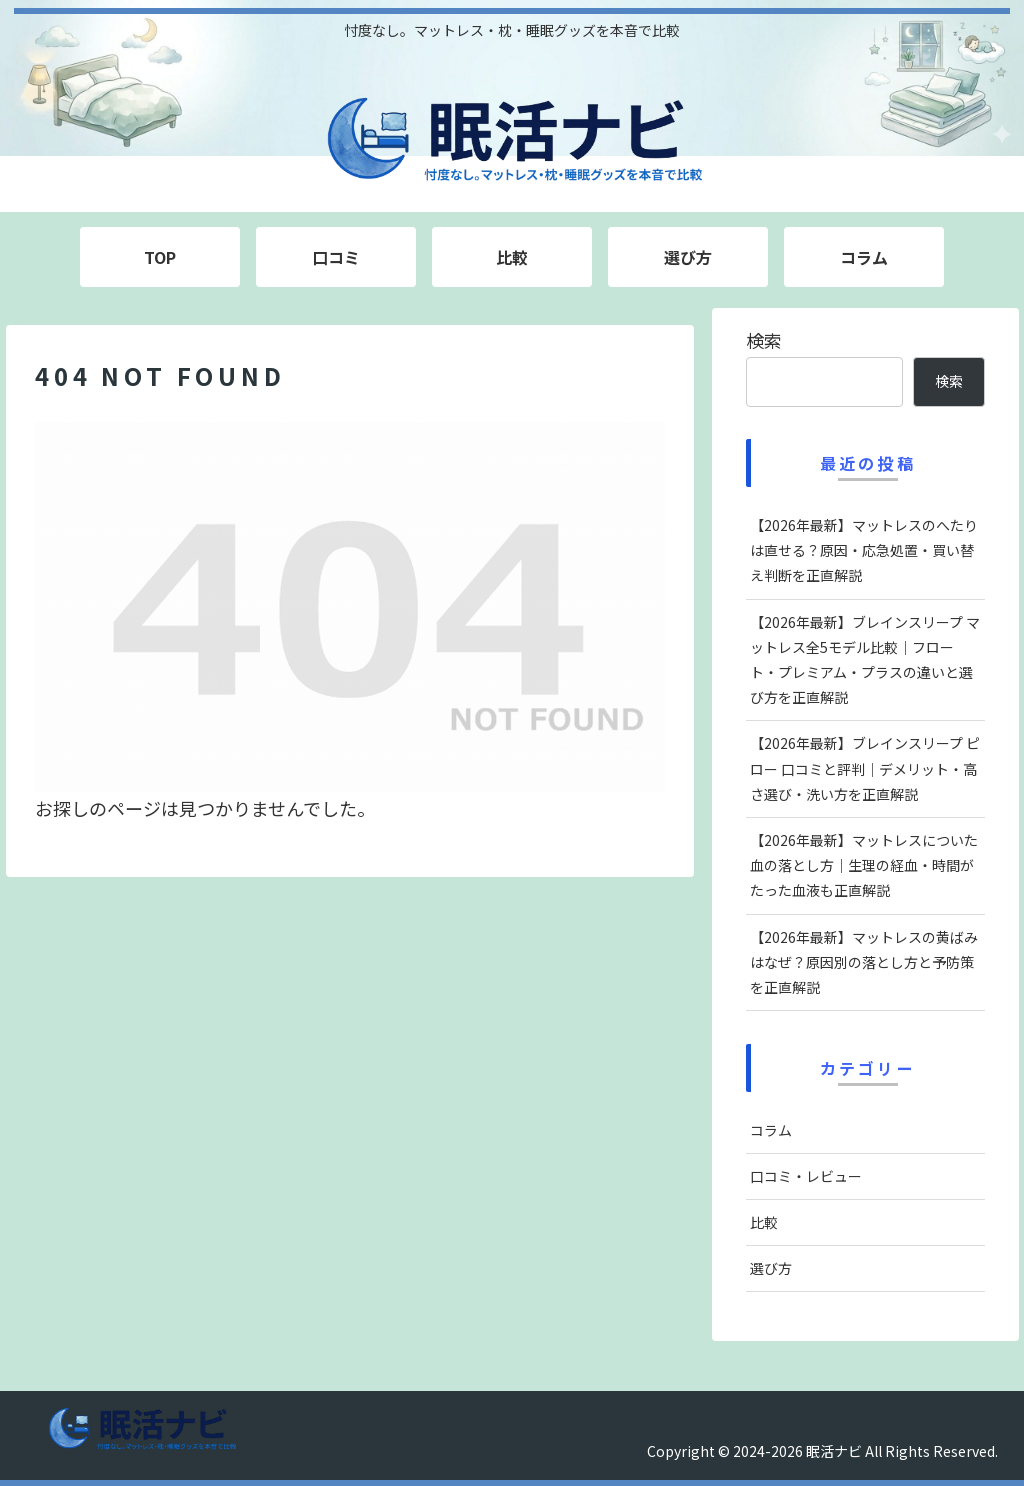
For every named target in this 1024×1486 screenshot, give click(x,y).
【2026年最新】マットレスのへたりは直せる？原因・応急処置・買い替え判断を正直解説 (864, 550)
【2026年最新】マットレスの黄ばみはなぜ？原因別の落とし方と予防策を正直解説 (864, 962)
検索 (764, 340)
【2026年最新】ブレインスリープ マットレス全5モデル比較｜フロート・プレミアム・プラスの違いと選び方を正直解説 (865, 660)
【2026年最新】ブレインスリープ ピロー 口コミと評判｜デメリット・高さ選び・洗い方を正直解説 (865, 768)
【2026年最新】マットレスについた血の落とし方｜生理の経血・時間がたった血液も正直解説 (864, 865)
